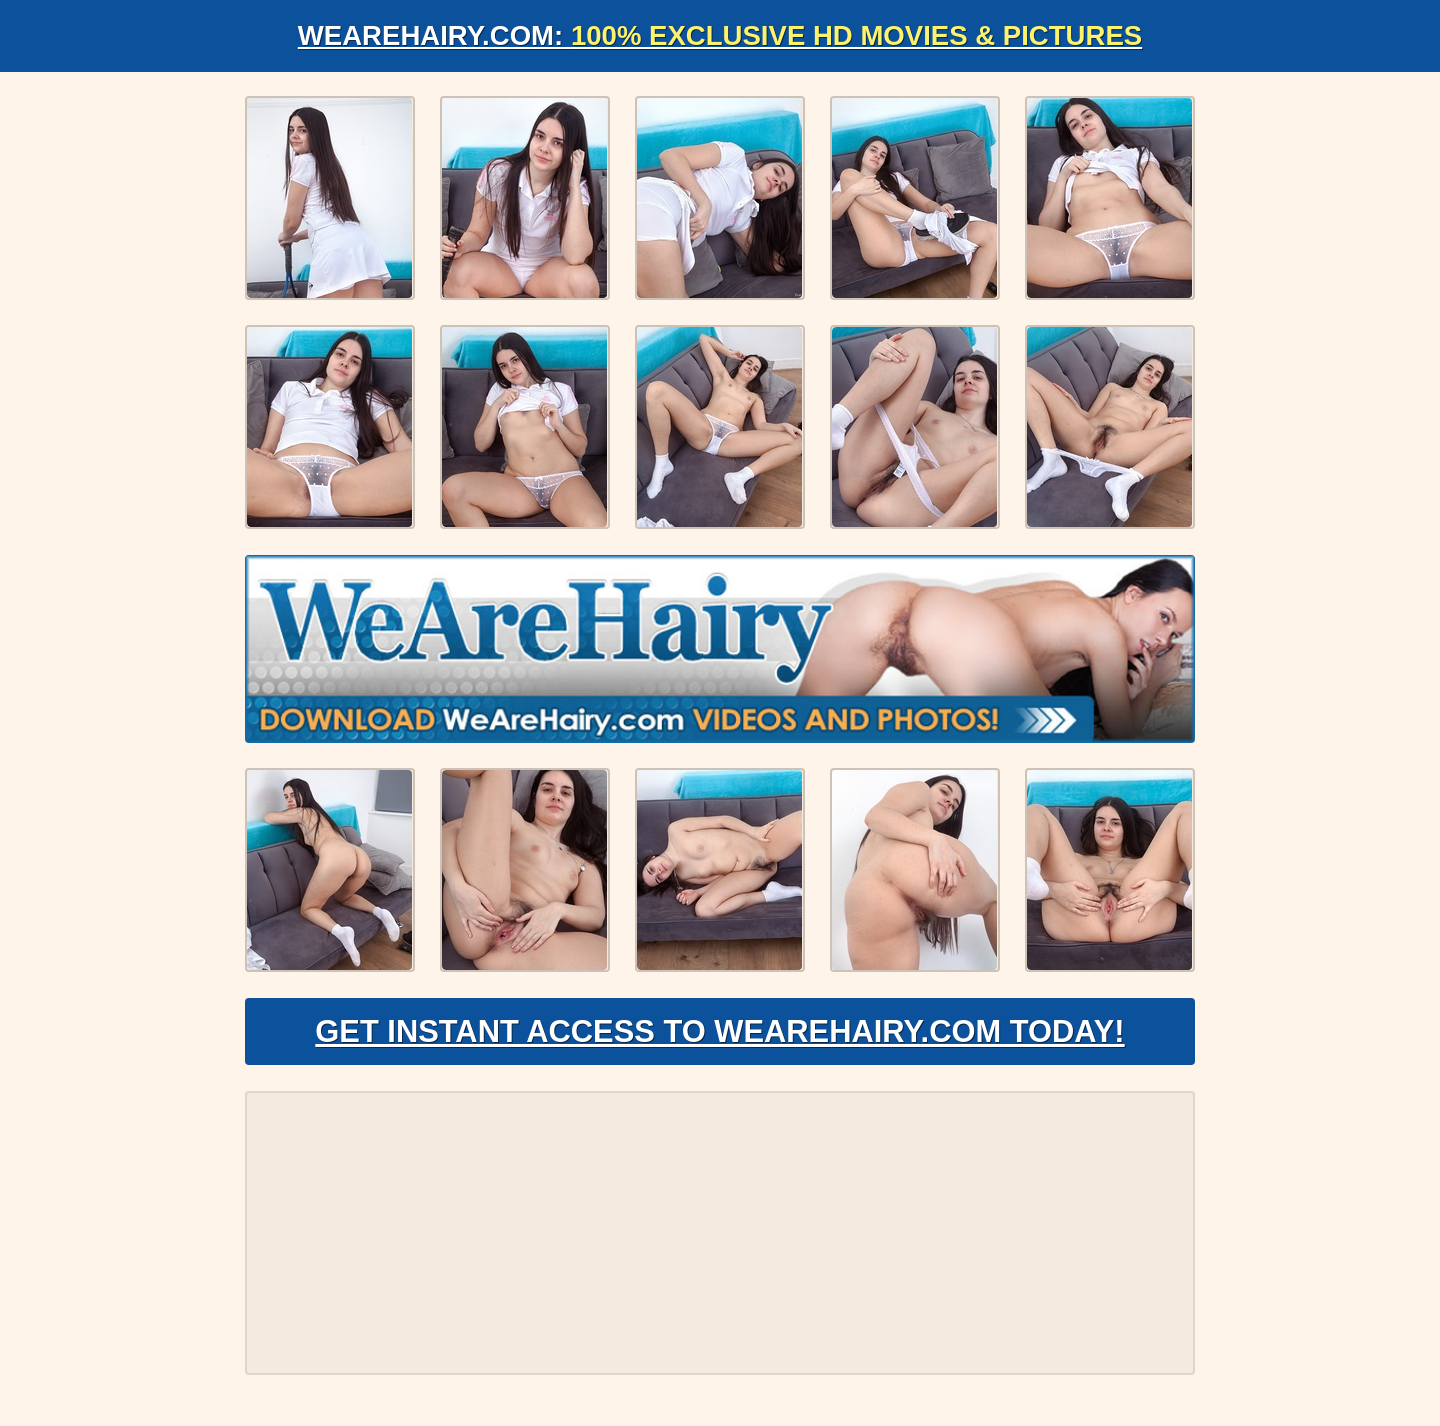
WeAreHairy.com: (720, 35)
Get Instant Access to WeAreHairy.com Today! (719, 1036)
